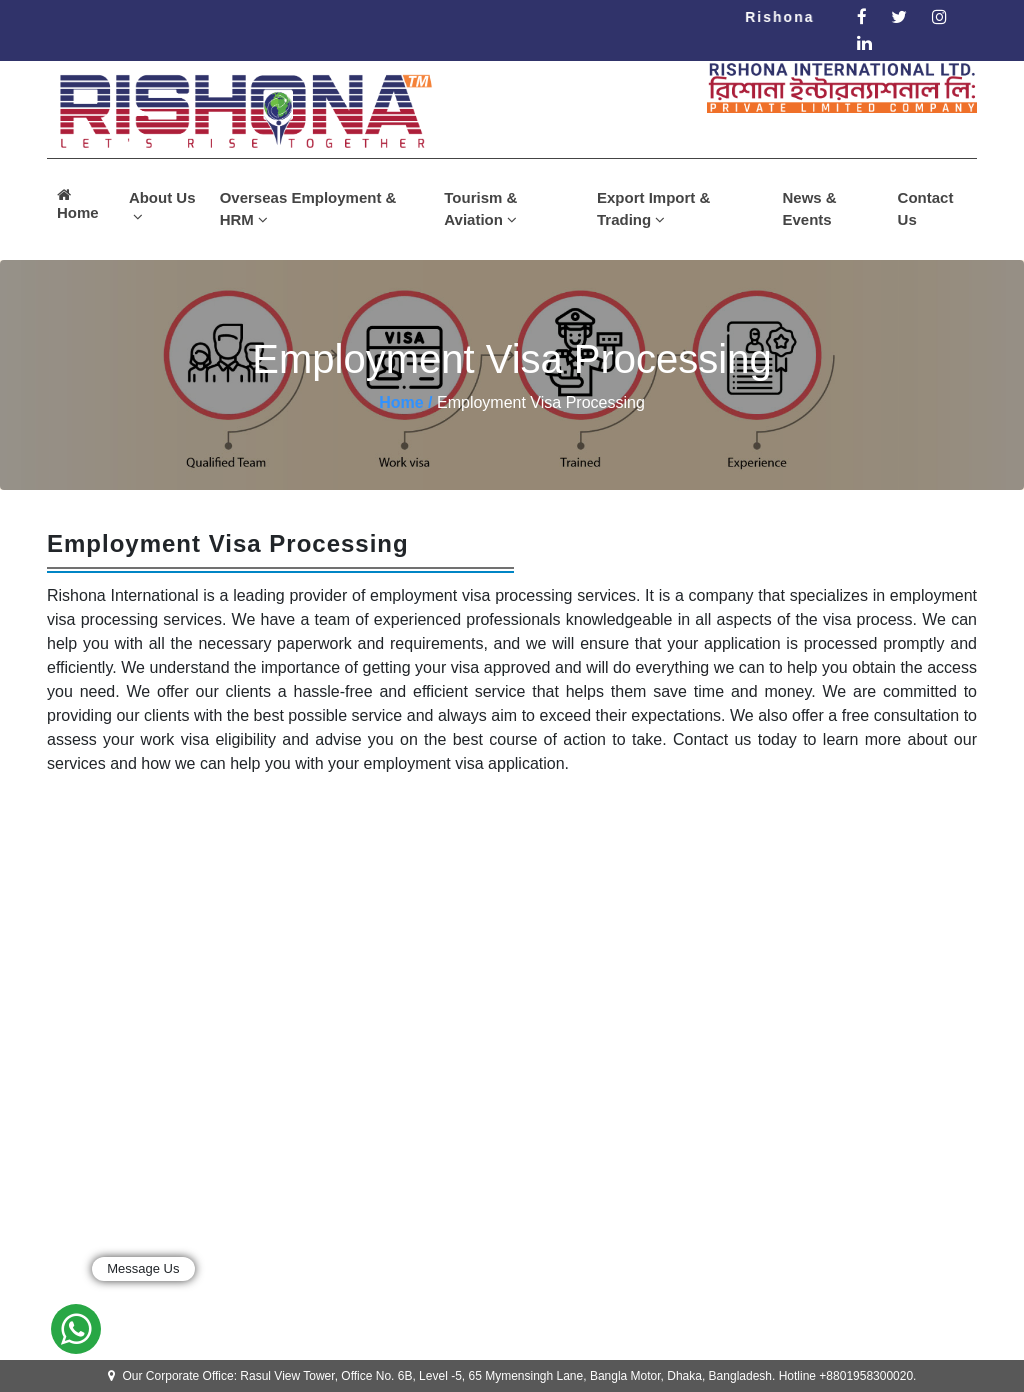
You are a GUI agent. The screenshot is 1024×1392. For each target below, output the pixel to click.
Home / (405, 402)
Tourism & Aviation (480, 209)
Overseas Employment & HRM (308, 209)
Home (78, 204)
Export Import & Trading (653, 209)
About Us (162, 207)
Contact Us (926, 209)
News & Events (810, 209)
